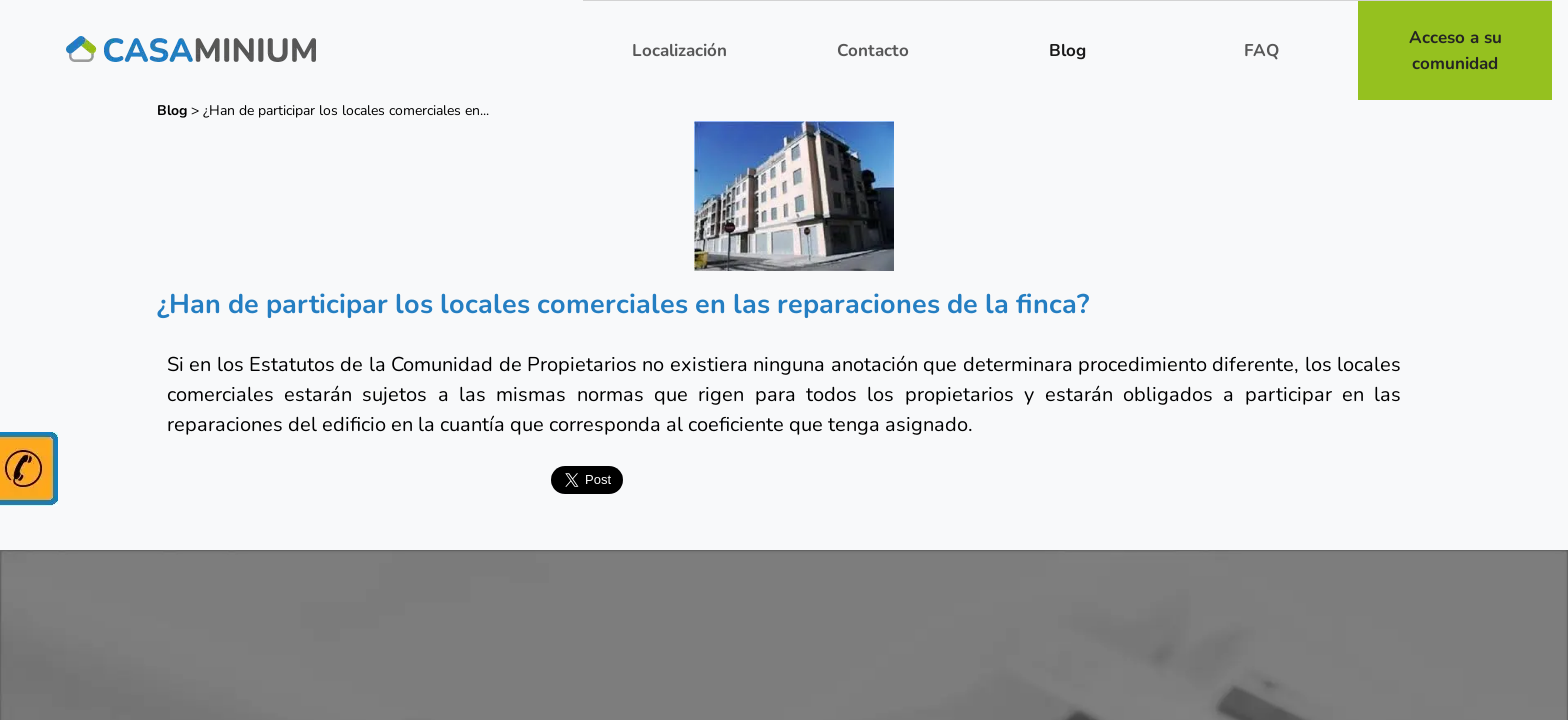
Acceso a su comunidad (1455, 50)
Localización (679, 50)
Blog (1067, 50)
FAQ (1261, 50)
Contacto (873, 50)
